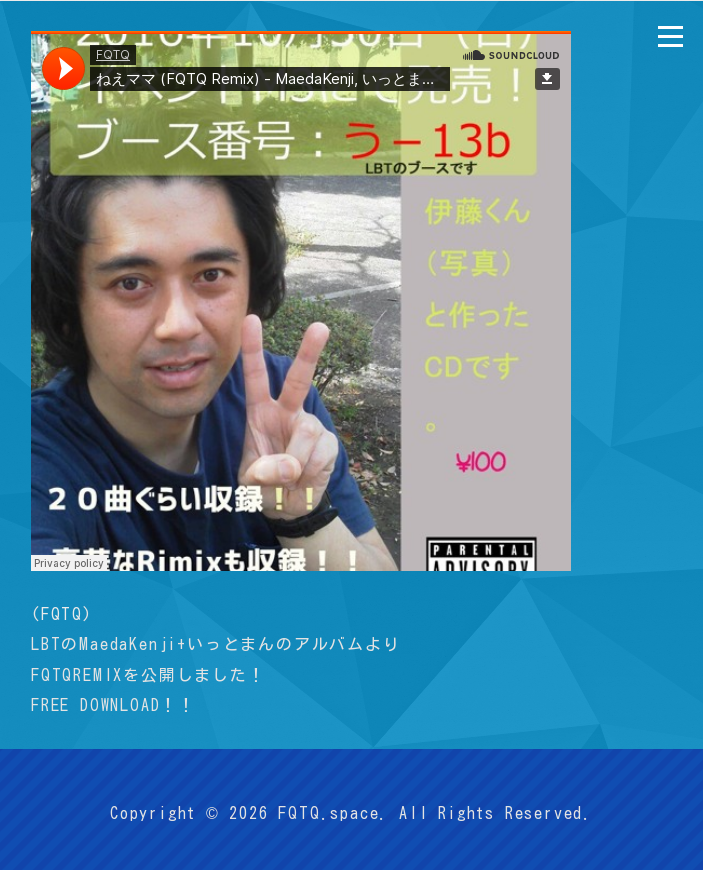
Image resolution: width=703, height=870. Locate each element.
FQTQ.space (328, 813)
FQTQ (62, 614)
